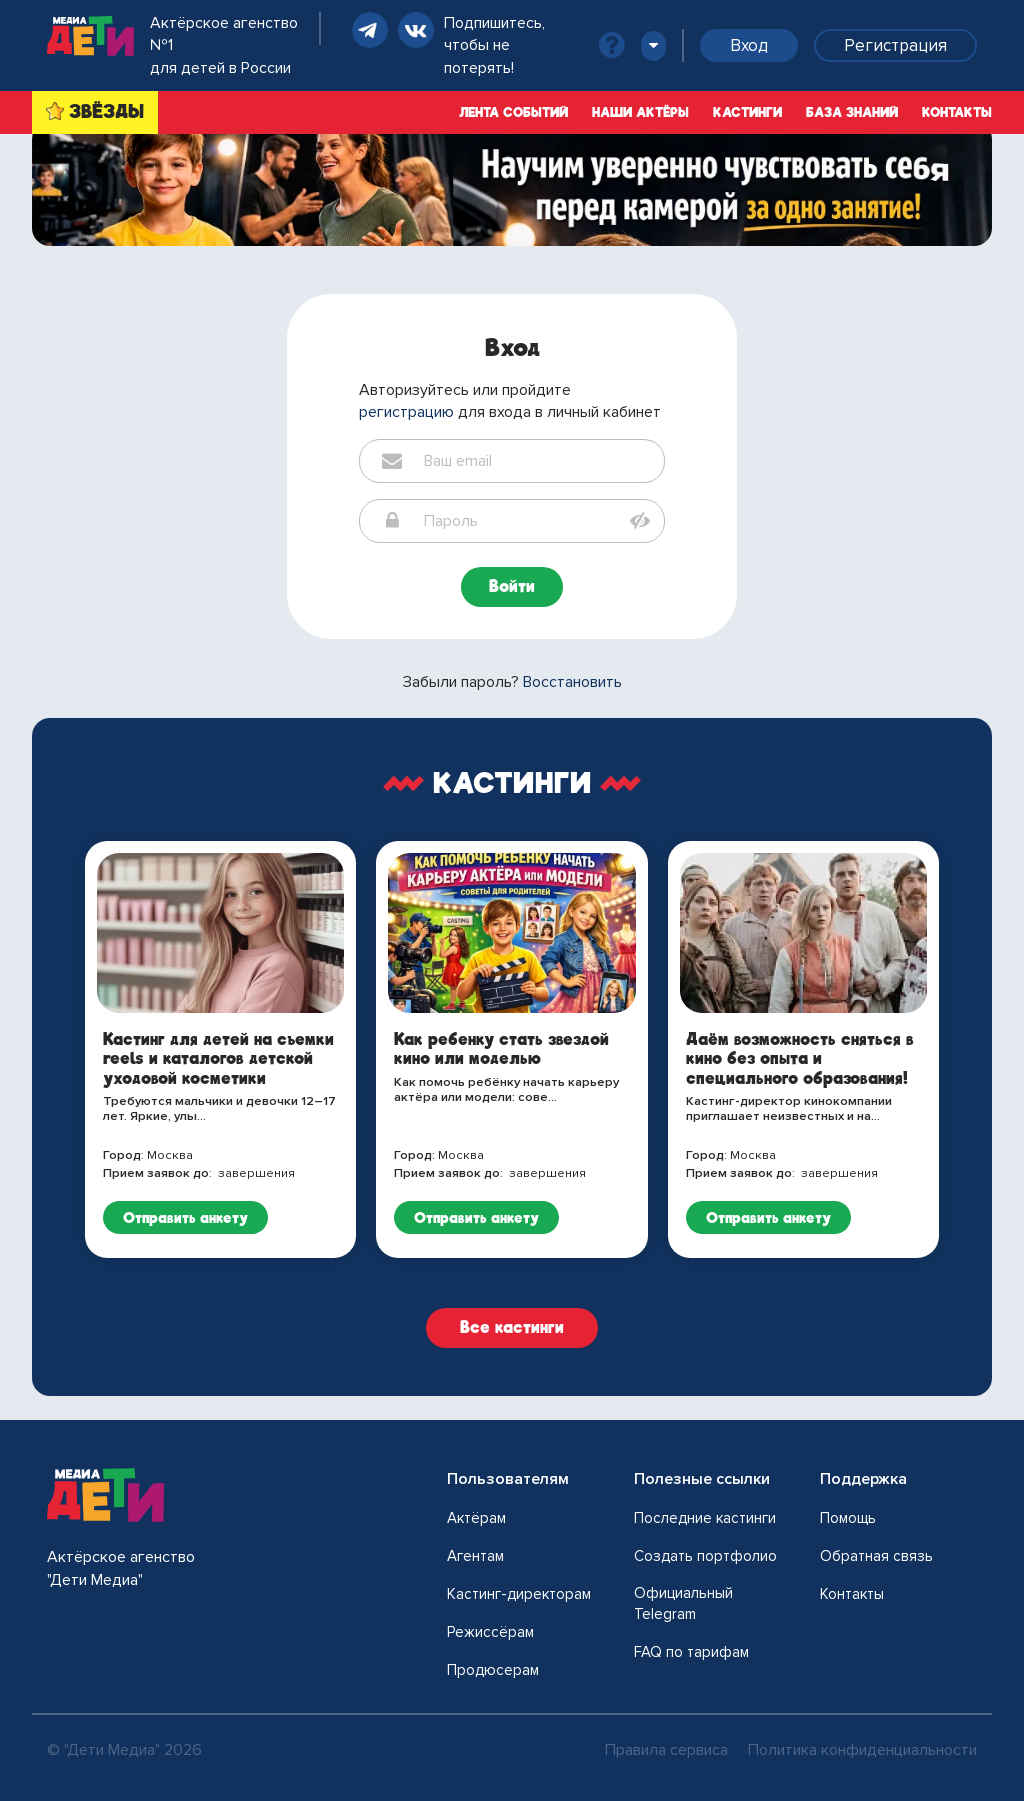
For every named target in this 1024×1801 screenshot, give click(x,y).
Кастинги (747, 112)
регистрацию (406, 412)
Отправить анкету (185, 1217)
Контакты (957, 112)
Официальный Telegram (683, 1603)
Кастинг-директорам (519, 1594)
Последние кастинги (705, 1518)
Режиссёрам (490, 1632)
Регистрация (895, 45)
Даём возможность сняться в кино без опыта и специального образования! (800, 1058)
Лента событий (513, 112)
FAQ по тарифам (691, 1652)
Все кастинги (512, 1327)
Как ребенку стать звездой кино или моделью (501, 1049)
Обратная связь (876, 1556)
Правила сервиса (666, 1750)
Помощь (848, 1518)
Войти (512, 586)
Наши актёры (640, 112)
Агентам (475, 1556)
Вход (749, 45)
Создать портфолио (705, 1556)
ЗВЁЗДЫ (106, 111)
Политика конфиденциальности (862, 1750)
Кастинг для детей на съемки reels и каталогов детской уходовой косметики (218, 1058)
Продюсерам (493, 1670)
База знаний (852, 112)
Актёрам (476, 1518)
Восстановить (572, 682)
